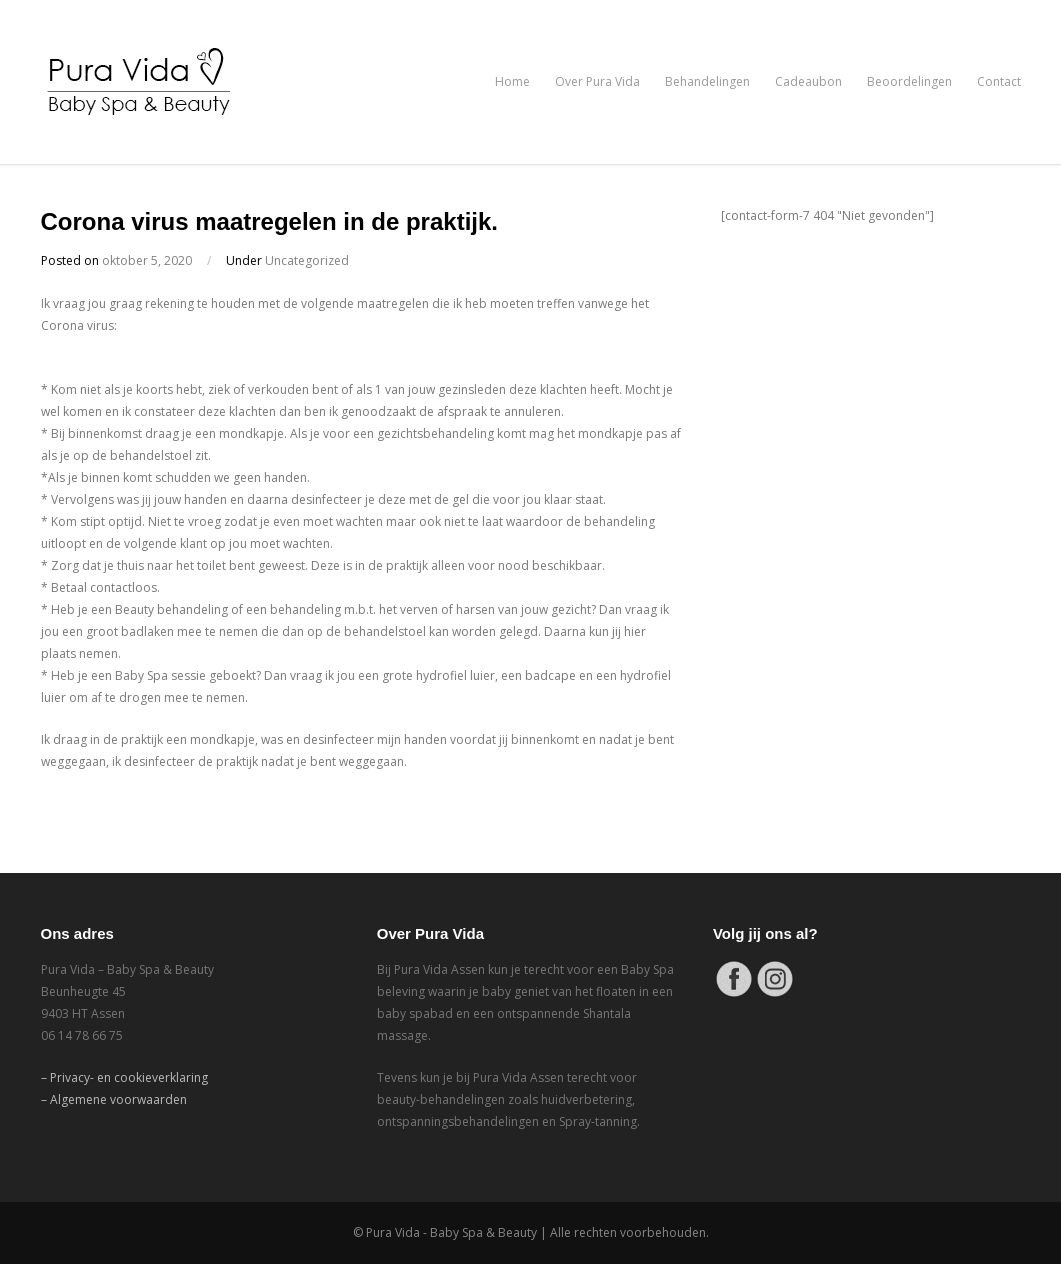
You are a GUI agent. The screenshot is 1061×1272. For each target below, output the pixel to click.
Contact (999, 81)
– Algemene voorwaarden (114, 1099)
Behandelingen (707, 81)
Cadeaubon (808, 81)
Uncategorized (307, 260)
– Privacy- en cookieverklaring (124, 1077)
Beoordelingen (909, 81)
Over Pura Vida (597, 81)
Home (512, 81)
